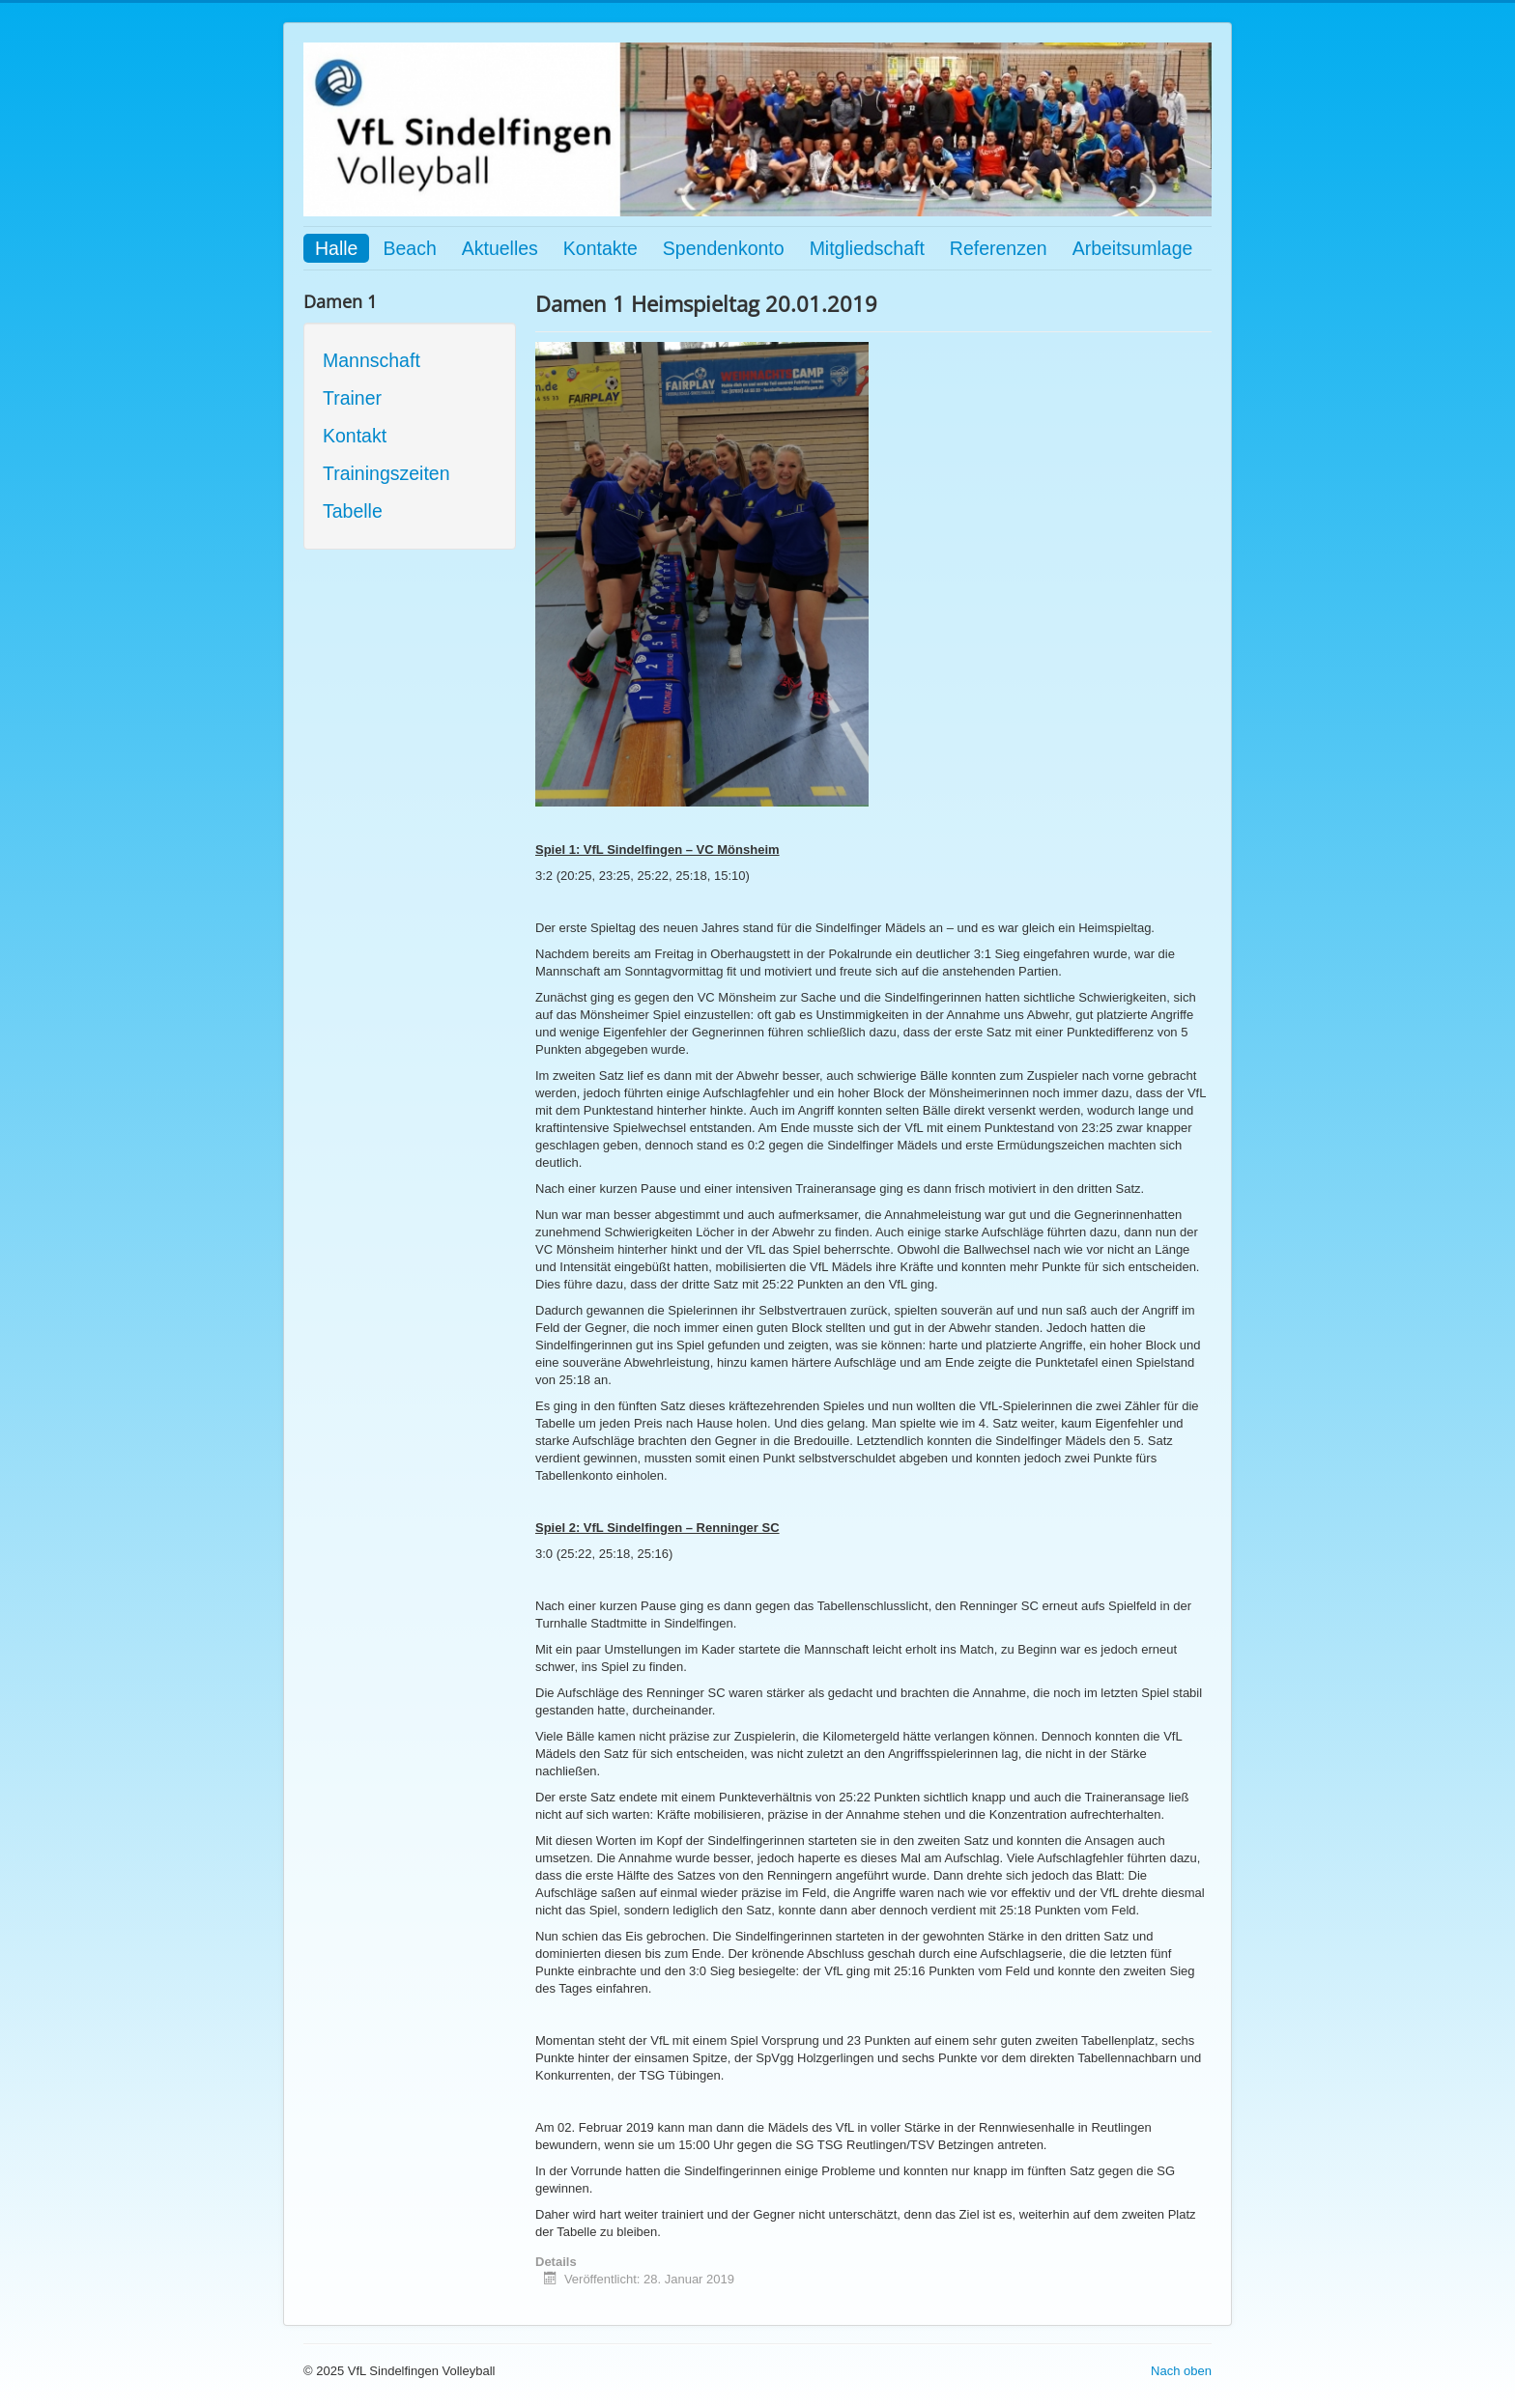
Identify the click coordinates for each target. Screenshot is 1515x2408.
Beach (409, 248)
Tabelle (353, 511)
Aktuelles (500, 248)
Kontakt (354, 435)
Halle (336, 248)
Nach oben (1181, 2371)
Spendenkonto (724, 248)
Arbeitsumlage (1132, 248)
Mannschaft (371, 360)
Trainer (352, 398)
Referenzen (998, 248)
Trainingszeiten (386, 473)
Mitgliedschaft (867, 248)
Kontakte (600, 248)
